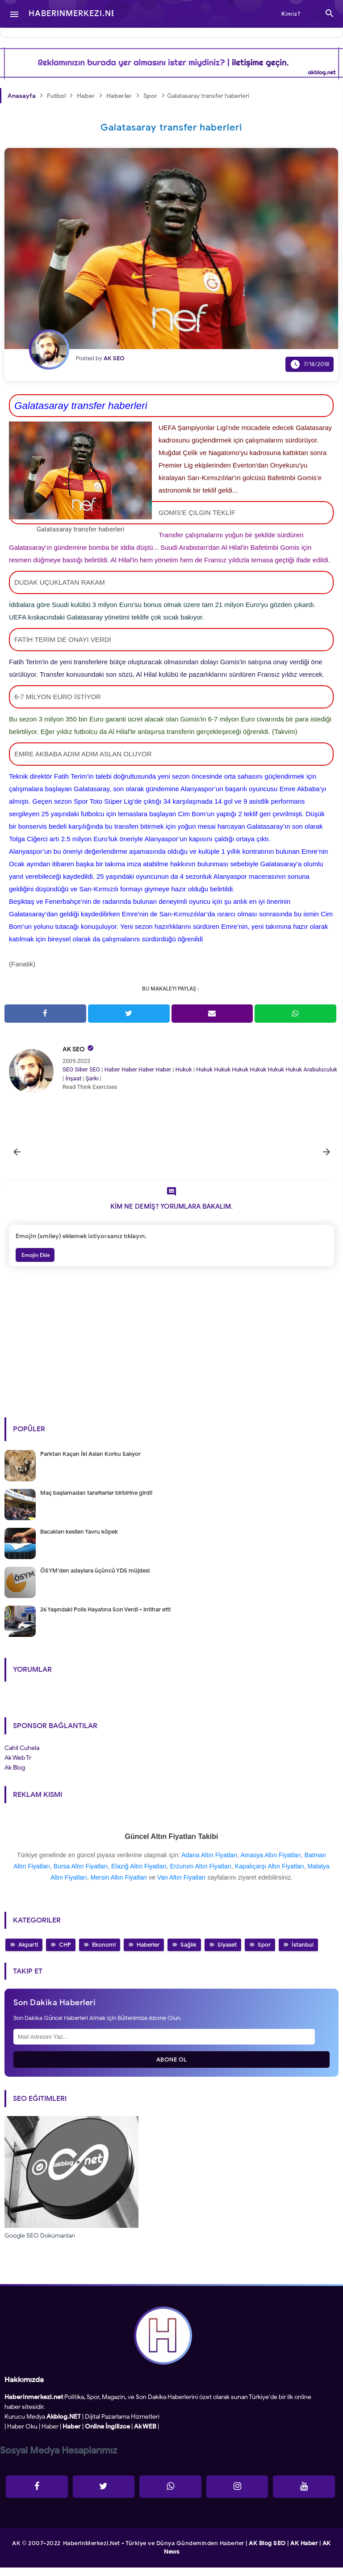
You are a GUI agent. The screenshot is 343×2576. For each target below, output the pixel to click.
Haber (112, 1069)
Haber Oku (22, 2435)
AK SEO (74, 1049)
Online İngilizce (107, 2435)
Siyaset (227, 1953)
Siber (81, 1069)
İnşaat (73, 1078)
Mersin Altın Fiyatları (118, 1886)
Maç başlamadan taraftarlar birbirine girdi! (96, 1501)
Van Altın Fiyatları (181, 1886)
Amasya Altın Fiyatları (270, 1863)
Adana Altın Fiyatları (209, 1863)
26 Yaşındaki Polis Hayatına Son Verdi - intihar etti (105, 1618)
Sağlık (188, 1953)
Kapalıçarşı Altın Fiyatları (269, 1874)
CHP (65, 1953)
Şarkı (92, 1078)
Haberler (148, 1953)
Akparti (28, 1953)
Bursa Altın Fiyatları (81, 1874)
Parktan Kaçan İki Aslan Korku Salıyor (90, 1462)
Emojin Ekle (35, 1264)
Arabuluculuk (320, 1069)
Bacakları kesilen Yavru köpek (79, 1540)
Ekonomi (104, 1953)
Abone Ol (171, 2068)
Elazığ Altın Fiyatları (139, 1874)
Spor (264, 1953)
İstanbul (303, 1953)
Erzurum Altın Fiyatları (201, 1874)
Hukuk (184, 1069)
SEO (68, 1069)
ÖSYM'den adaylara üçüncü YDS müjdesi (95, 1579)
